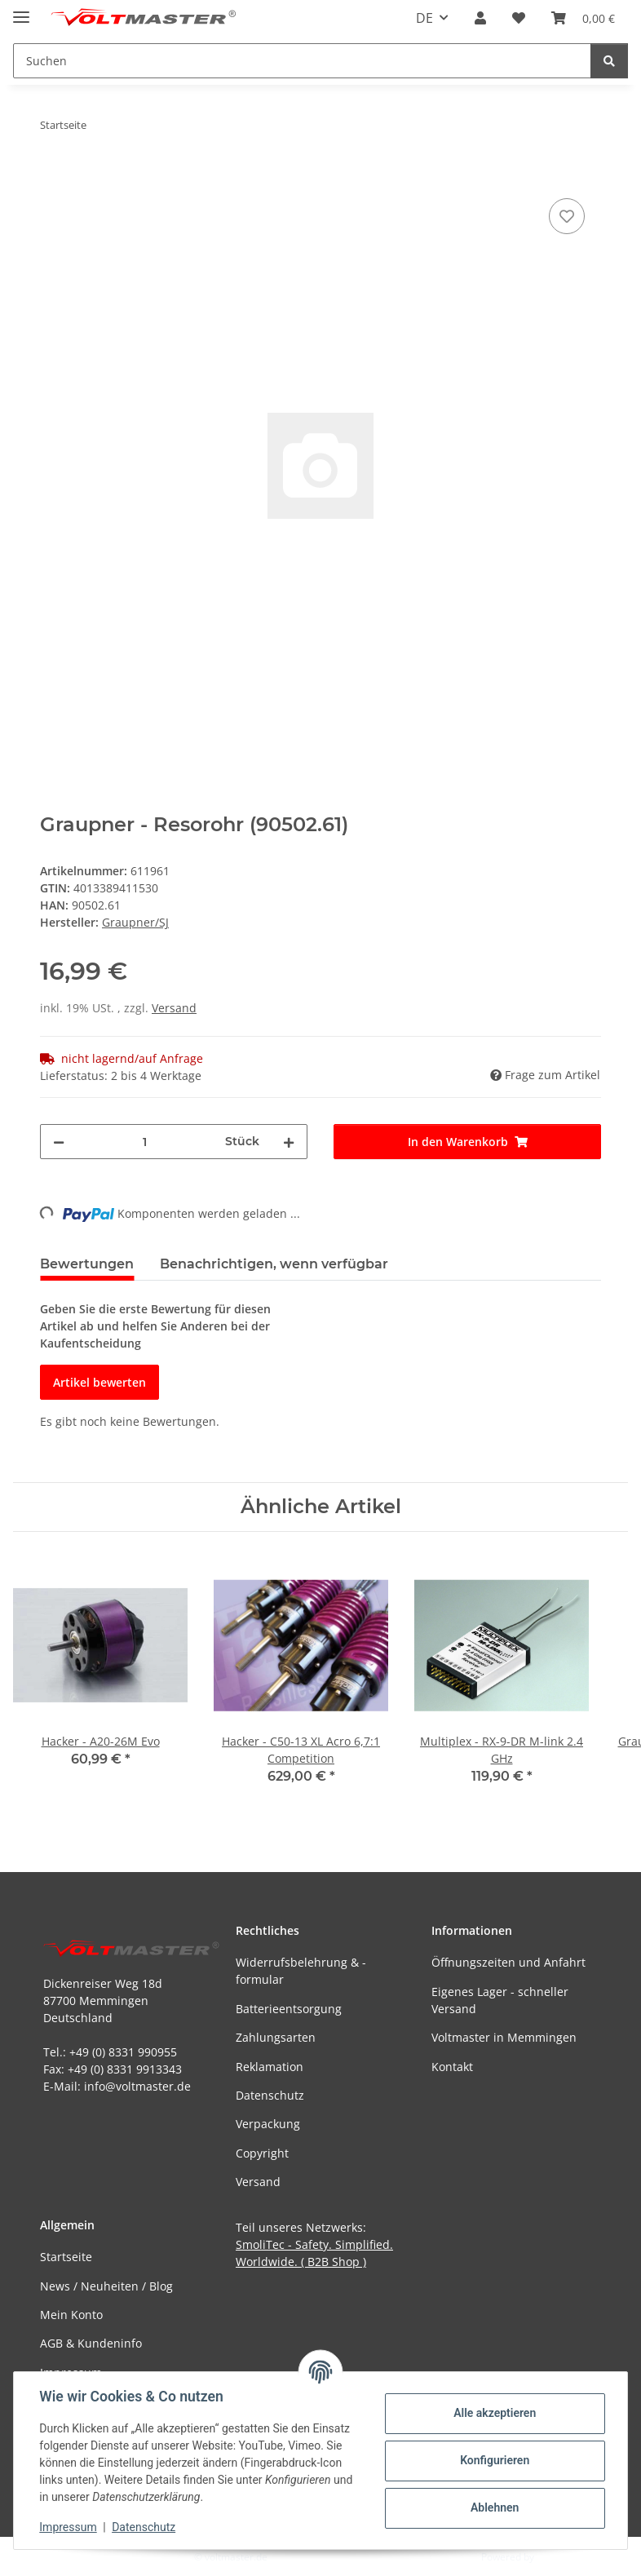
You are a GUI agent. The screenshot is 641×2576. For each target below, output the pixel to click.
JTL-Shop (556, 2557)
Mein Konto (71, 2314)
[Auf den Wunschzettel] (567, 216)
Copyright (262, 2153)
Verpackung (268, 2123)
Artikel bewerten (99, 1382)
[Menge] (145, 1141)
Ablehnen (494, 2507)
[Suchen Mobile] (302, 60)
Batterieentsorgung (289, 2008)
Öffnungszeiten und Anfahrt (508, 1962)
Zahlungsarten (276, 2037)
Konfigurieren (493, 2460)
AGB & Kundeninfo (91, 2343)
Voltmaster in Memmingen (504, 2037)
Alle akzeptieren (494, 2412)
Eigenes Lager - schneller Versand (499, 2000)
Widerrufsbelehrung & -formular (301, 1970)
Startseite (66, 2256)
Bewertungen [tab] (87, 1264)
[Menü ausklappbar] (21, 10)
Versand (174, 1008)
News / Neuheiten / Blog (106, 2286)
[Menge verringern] (59, 1141)
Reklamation (269, 2066)
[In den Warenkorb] (53, 176)
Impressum (68, 2527)
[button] (480, 18)
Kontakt (452, 2066)
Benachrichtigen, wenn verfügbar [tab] (274, 1264)
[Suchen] (609, 60)
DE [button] (424, 18)
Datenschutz (144, 2527)
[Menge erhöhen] (289, 1141)
